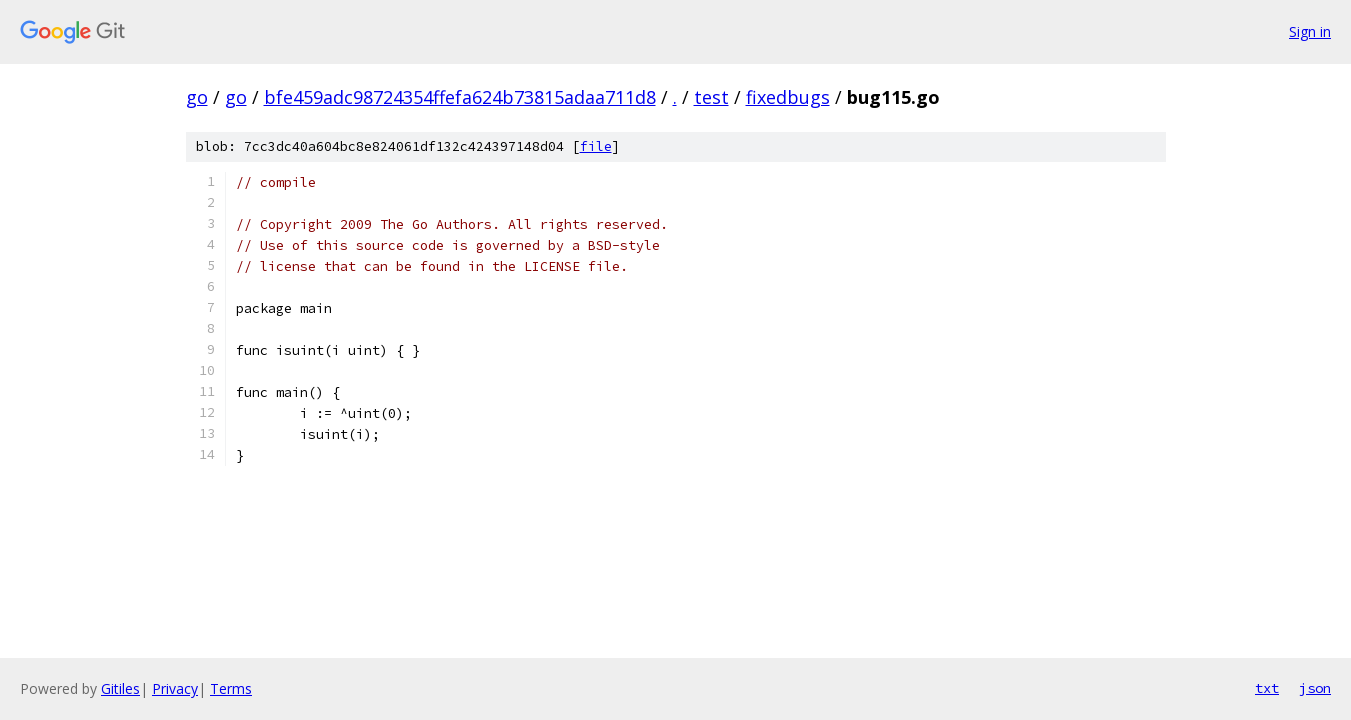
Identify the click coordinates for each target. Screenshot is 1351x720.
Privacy (175, 688)
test (711, 97)
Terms (231, 688)
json (1315, 688)
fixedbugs (788, 97)
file (596, 146)
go (197, 97)
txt (1267, 688)
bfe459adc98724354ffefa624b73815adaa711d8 (460, 97)
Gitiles (120, 688)
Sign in (1310, 31)
